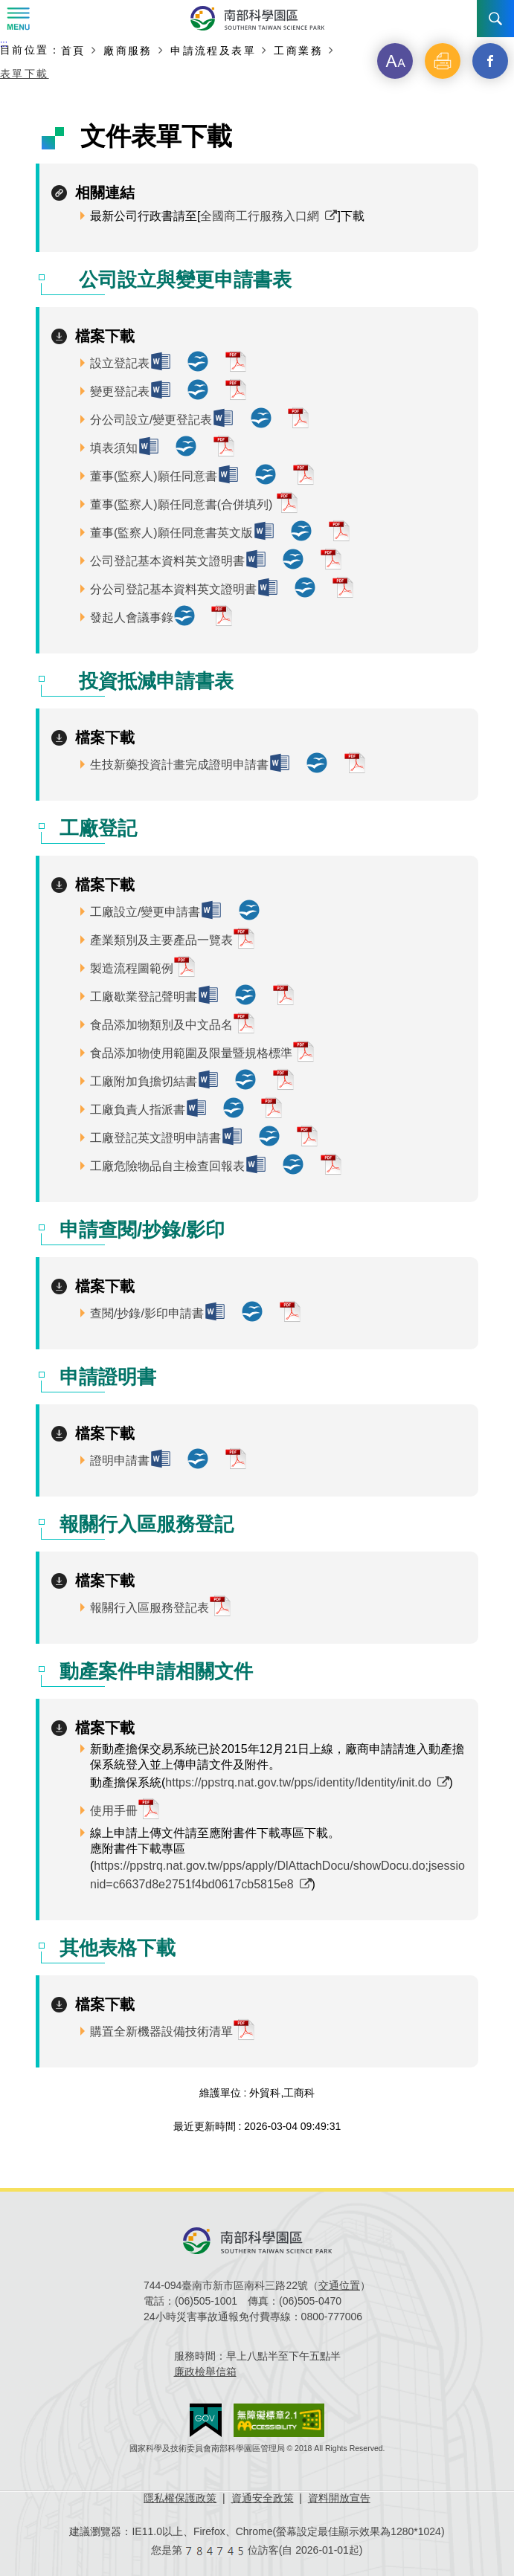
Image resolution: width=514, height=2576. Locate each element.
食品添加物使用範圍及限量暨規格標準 (191, 1053)
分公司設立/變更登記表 (151, 419)
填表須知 (114, 448)
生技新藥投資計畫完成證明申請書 (179, 764)
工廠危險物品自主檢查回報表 (167, 1166)
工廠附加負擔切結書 (143, 1081)
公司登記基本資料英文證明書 (167, 561)
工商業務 (298, 50)
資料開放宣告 (339, 2498)
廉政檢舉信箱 (205, 2372)
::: (3, 44)
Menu (18, 18)
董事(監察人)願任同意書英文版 (171, 532)
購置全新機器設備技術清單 (161, 2031)
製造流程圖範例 (131, 968)
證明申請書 (120, 1460)
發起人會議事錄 (131, 617)
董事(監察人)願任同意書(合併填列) (183, 504)
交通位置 (339, 2285)
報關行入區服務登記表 (149, 1607)
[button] (395, 61)
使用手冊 (114, 1810)
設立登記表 (120, 363)
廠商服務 (127, 50)
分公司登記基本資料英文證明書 (173, 589)
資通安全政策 (262, 2498)
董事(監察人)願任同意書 (153, 476)
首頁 (73, 50)
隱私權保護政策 (180, 2498)
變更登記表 (120, 391)
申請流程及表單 (213, 50)
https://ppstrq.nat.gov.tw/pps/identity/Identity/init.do (298, 1782)
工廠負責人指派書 (137, 1109)
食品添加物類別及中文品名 (161, 1025)
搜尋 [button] (495, 18)
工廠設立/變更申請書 (145, 912)
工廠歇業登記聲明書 (143, 996)
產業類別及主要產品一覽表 (161, 940)
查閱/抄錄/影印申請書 (147, 1313)
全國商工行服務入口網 (259, 216)
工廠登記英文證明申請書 (155, 1138)
